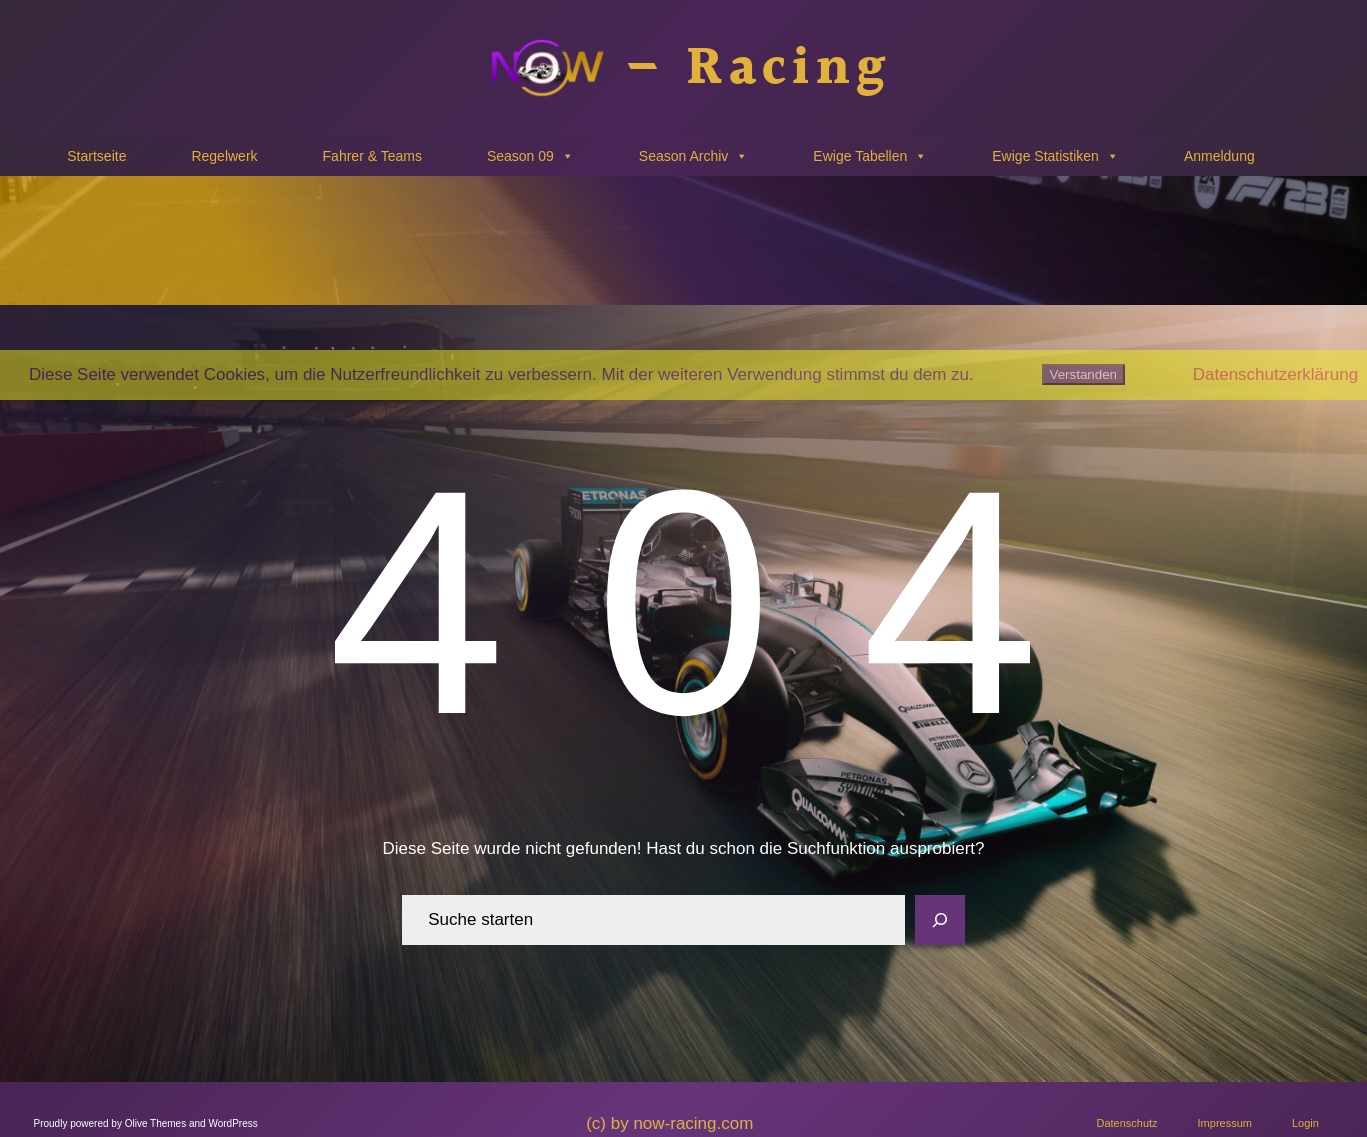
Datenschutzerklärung (1275, 374)
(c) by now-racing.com (669, 1123)
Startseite (96, 156)
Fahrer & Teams (372, 156)
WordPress (232, 1123)
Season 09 (530, 156)
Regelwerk (224, 156)
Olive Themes (157, 1123)
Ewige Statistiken (1055, 156)
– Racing (757, 69)
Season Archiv (694, 156)
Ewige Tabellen (870, 156)
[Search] (940, 920)
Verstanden (1083, 374)
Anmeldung (1219, 156)
